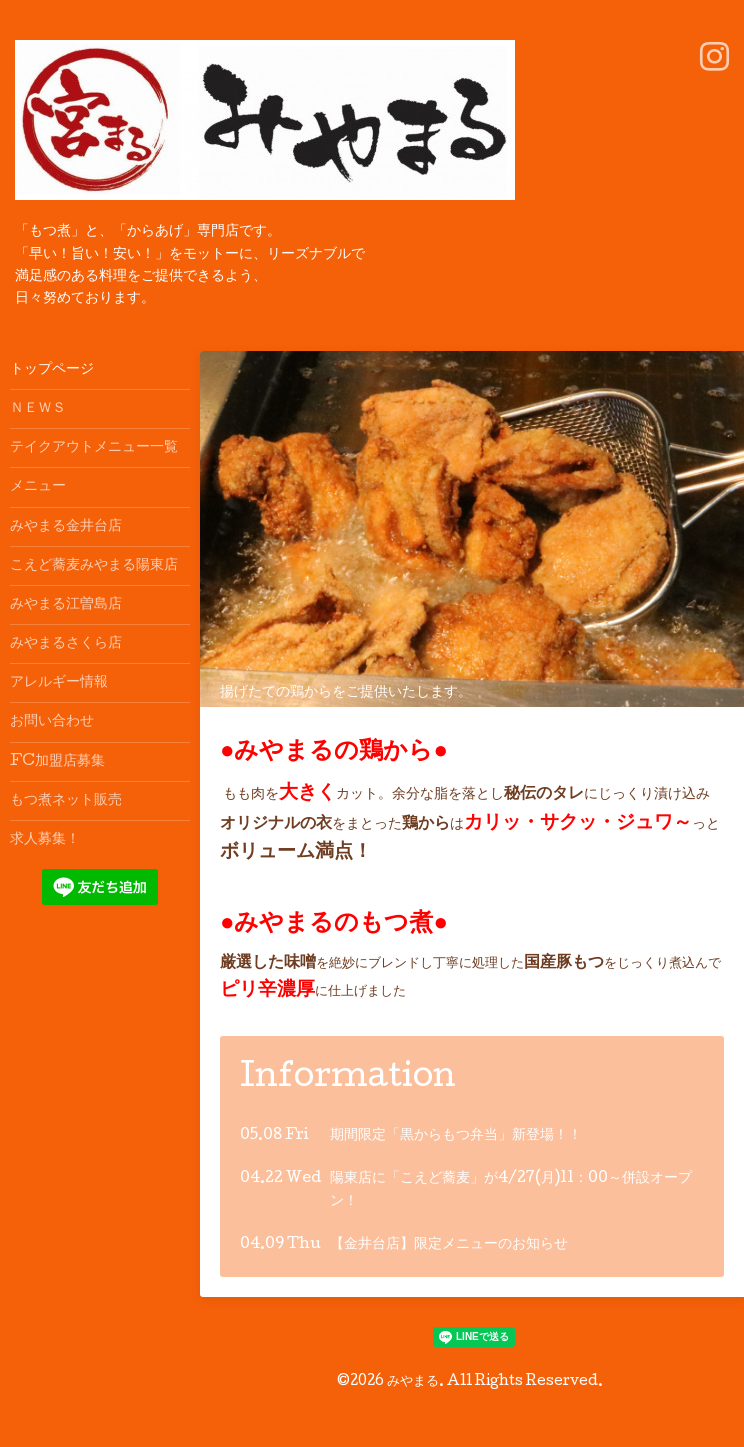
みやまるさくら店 (66, 644)
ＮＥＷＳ (38, 409)
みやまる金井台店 (66, 527)
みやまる (413, 1382)
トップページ (52, 370)
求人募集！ (45, 840)
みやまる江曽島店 (66, 605)
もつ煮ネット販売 (66, 801)
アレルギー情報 (59, 683)
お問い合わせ (52, 722)
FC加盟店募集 (57, 762)
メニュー (38, 487)
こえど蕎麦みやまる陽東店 (94, 566)
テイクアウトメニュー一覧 (94, 448)
